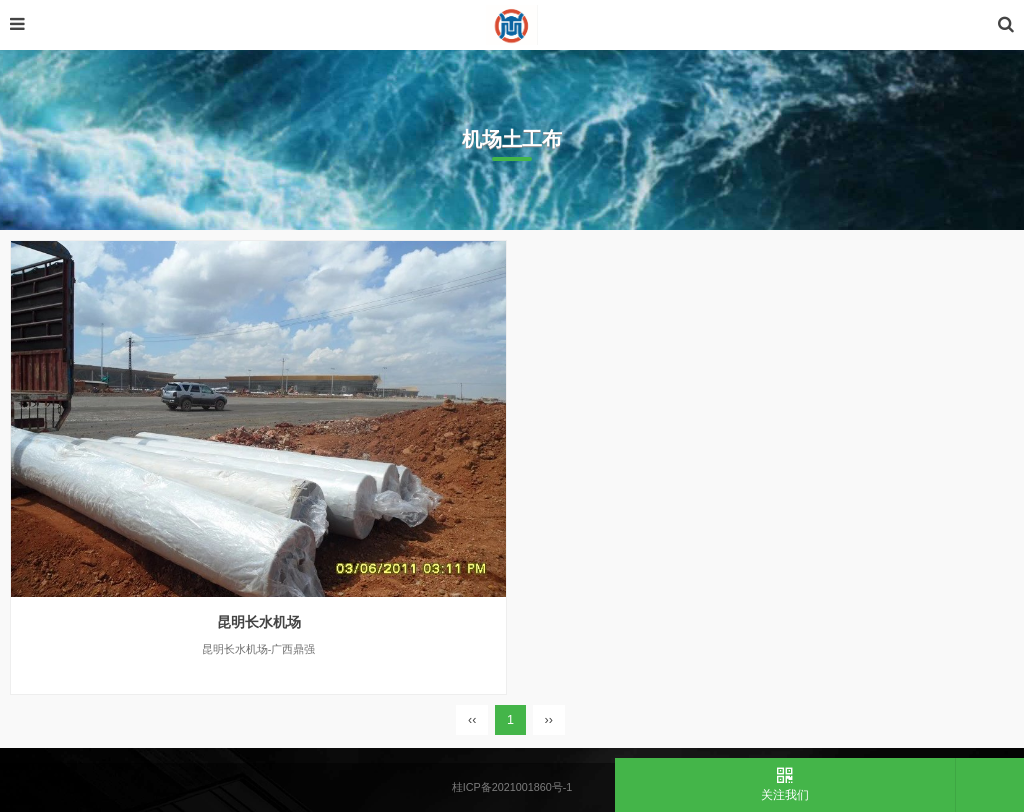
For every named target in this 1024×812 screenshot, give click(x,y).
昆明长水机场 (259, 622)
